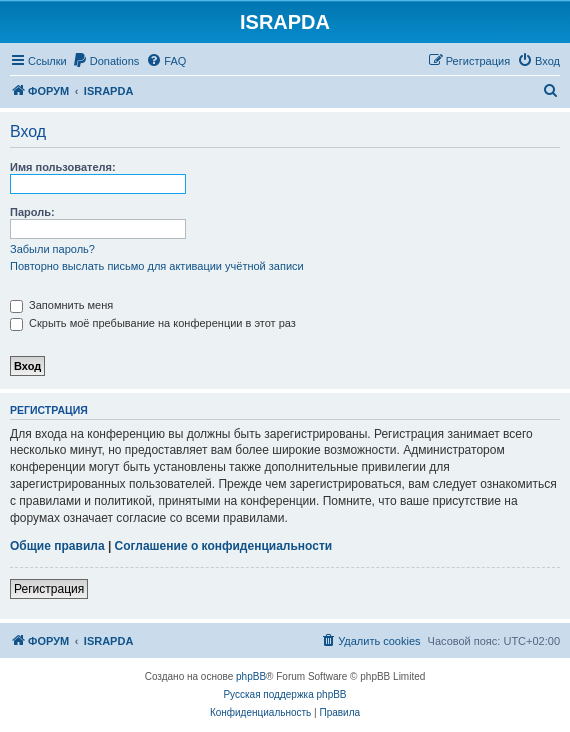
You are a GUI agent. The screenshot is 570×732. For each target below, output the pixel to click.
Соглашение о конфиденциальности (224, 546)
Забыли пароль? (52, 249)
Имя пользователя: (63, 167)
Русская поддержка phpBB (284, 694)
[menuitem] (106, 61)
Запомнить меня (61, 305)
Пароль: (32, 212)
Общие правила (57, 546)
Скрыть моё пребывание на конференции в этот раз (153, 323)
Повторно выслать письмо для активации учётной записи (157, 266)
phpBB (251, 676)
